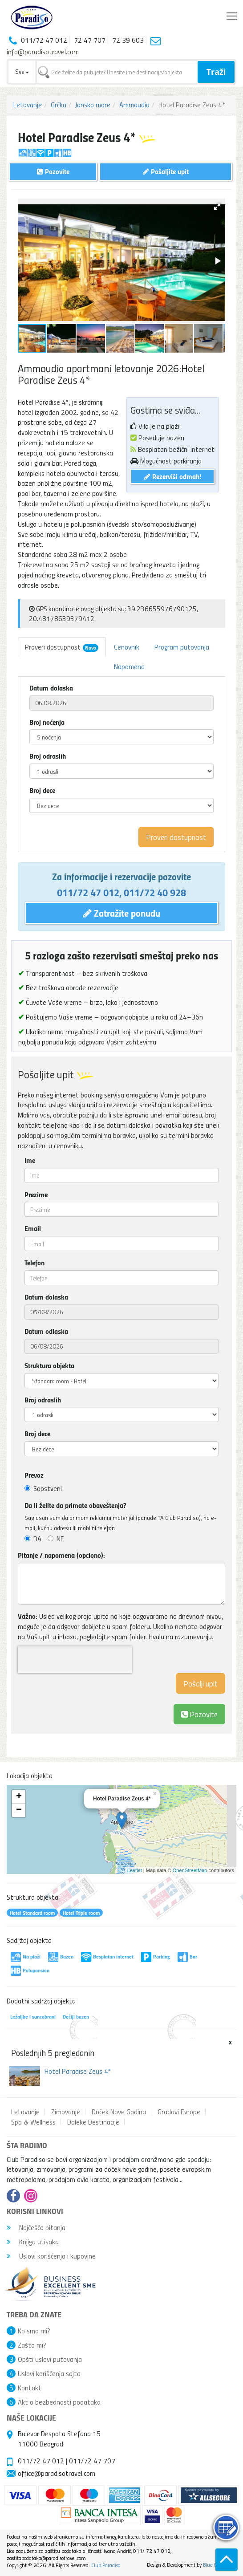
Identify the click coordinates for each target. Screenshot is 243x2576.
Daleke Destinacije (93, 2122)
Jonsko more (92, 105)
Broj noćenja (47, 722)
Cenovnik (126, 647)
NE (56, 1539)
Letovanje (27, 105)
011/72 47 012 (88, 892)
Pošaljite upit (166, 171)
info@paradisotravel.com (43, 52)
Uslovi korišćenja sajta (49, 2373)
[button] (217, 206)
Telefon (34, 1263)
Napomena (129, 666)
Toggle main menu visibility (233, 14)
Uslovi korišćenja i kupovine (51, 2256)
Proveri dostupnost (61, 647)
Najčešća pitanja (36, 2227)
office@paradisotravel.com (56, 2473)
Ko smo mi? (34, 2331)
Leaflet (134, 1870)
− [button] (19, 1810)
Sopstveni (43, 1488)
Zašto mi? (32, 2345)
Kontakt (29, 2388)
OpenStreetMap (190, 1870)
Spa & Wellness (33, 2122)
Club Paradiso (105, 2565)
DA (32, 1539)
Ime (29, 1160)
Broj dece (42, 790)
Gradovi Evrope (179, 2112)
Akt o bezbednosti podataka (59, 2402)
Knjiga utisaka (33, 2242)
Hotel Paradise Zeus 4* (78, 2071)
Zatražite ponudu (121, 913)
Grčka (58, 105)
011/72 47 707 (92, 2461)
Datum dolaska (51, 688)
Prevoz (34, 1475)
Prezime (36, 1194)
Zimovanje (65, 2112)
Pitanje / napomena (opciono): (61, 1555)
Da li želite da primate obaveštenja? (75, 1505)
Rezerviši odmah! (172, 476)
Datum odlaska (46, 1331)
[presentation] (75, 1659)
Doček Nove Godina (119, 2112)
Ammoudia (134, 105)
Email (32, 1228)
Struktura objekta (49, 1365)
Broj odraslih (47, 756)
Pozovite (199, 1713)
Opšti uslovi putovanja (50, 2359)
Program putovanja (181, 647)
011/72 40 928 (155, 892)
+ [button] (19, 1797)
